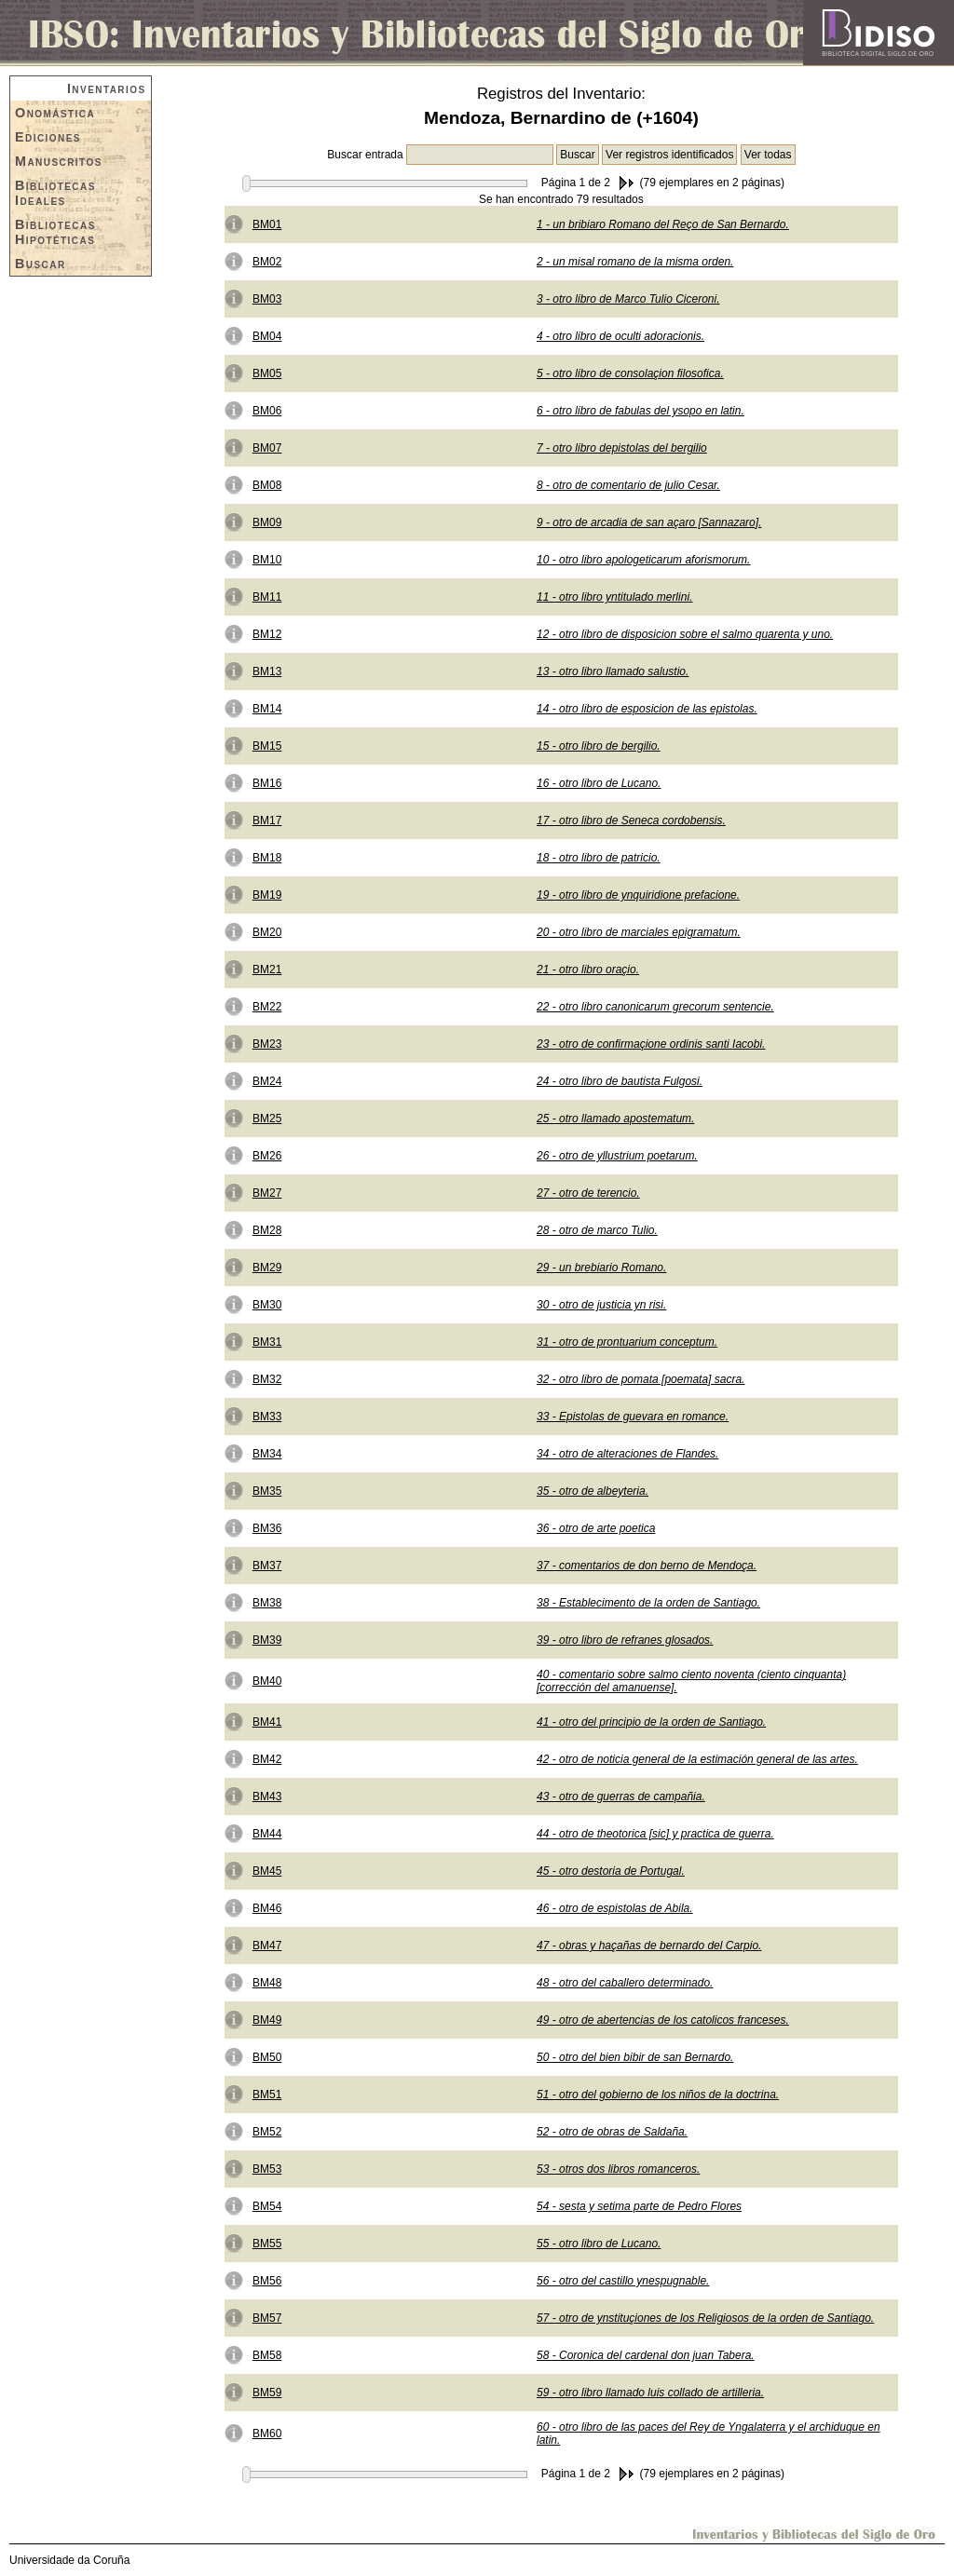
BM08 (266, 485)
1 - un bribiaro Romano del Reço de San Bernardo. (663, 224)
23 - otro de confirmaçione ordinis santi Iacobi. (651, 1044)
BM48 (266, 1982)
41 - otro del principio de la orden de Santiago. (651, 1722)
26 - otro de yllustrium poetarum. (617, 1155)
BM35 (266, 1491)
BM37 (266, 1565)
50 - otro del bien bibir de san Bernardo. (635, 2057)
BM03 (266, 298)
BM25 (266, 1118)
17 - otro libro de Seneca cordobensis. (631, 820)
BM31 (266, 1342)
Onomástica (55, 112)
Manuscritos (58, 161)
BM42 (266, 1759)
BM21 (266, 969)
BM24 (266, 1081)
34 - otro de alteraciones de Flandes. (627, 1453)
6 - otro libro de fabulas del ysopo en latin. (640, 410)
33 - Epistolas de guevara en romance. (633, 1416)
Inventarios (106, 88)
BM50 (266, 2057)
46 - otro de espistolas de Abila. (615, 1908)
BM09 (266, 522)
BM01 (266, 224)
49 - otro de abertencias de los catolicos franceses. (663, 2020)
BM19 (266, 895)
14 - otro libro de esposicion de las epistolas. (647, 708)
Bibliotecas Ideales (55, 193)
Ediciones (48, 136)
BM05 (266, 373)
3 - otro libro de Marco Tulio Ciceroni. (628, 298)
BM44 (266, 1833)
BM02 (266, 261)
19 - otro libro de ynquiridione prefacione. (638, 895)
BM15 (266, 745)
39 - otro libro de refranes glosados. (625, 1640)
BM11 (266, 596)
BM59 (266, 2392)
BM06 (266, 410)
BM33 (266, 1416)
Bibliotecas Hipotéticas (55, 232)
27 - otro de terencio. (588, 1193)
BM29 (266, 1267)
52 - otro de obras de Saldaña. (612, 2131)
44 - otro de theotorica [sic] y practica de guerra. (655, 1833)
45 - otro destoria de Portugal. (611, 1871)
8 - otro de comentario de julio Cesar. (628, 485)
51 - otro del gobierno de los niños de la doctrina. (658, 2094)
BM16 (266, 783)
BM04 (266, 336)
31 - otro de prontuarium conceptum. (627, 1342)
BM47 (266, 1945)
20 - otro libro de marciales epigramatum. (639, 932)
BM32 (266, 1379)
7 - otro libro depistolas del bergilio (622, 447)
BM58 (266, 2355)
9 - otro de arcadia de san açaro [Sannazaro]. (649, 522)
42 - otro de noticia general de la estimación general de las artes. (697, 1759)
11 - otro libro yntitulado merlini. (614, 596)
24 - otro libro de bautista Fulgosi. (619, 1081)
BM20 (266, 932)
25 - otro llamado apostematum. (615, 1118)
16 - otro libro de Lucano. (599, 783)
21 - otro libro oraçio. (588, 969)
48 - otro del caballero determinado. (625, 1982)
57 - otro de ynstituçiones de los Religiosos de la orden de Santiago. (705, 2318)
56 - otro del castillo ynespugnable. (623, 2280)
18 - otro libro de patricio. (599, 857)
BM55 (266, 2243)
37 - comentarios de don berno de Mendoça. (646, 1565)
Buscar (40, 263)
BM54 (266, 2206)
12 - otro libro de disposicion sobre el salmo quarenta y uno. (685, 634)
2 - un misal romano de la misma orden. (635, 261)
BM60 (266, 2433)
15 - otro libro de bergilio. (599, 745)
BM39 (266, 1640)
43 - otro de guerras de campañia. (621, 1796)
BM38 (266, 1602)
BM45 (266, 1871)
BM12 (266, 634)
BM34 (266, 1453)
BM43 (266, 1796)
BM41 (266, 1722)
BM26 (266, 1155)
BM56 (266, 2280)
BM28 (266, 1230)
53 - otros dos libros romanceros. (618, 2169)
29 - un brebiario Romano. (601, 1267)
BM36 (266, 1528)
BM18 (266, 857)
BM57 (266, 2318)
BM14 (266, 708)
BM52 (266, 2131)
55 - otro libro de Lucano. (599, 2243)
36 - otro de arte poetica (596, 1528)
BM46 (266, 1908)
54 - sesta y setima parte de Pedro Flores (639, 2206)
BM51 (266, 2094)
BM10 (266, 559)
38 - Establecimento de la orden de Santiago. (648, 1602)
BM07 (266, 447)
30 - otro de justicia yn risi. (601, 1304)
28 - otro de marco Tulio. (597, 1230)
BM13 (266, 671)
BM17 (266, 820)
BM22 (266, 1006)
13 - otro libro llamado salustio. (612, 671)
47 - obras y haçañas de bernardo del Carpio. (649, 1945)
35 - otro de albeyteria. (592, 1491)
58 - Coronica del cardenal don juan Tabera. (646, 2355)
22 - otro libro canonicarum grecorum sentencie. (655, 1006)
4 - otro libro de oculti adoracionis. (620, 336)
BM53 (266, 2169)
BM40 (266, 1681)
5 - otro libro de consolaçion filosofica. (630, 373)
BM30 (266, 1304)
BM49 (266, 2020)
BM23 (266, 1044)
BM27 (266, 1193)
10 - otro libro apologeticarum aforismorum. (643, 559)
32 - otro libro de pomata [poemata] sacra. (640, 1379)
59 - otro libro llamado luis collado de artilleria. (650, 2392)
